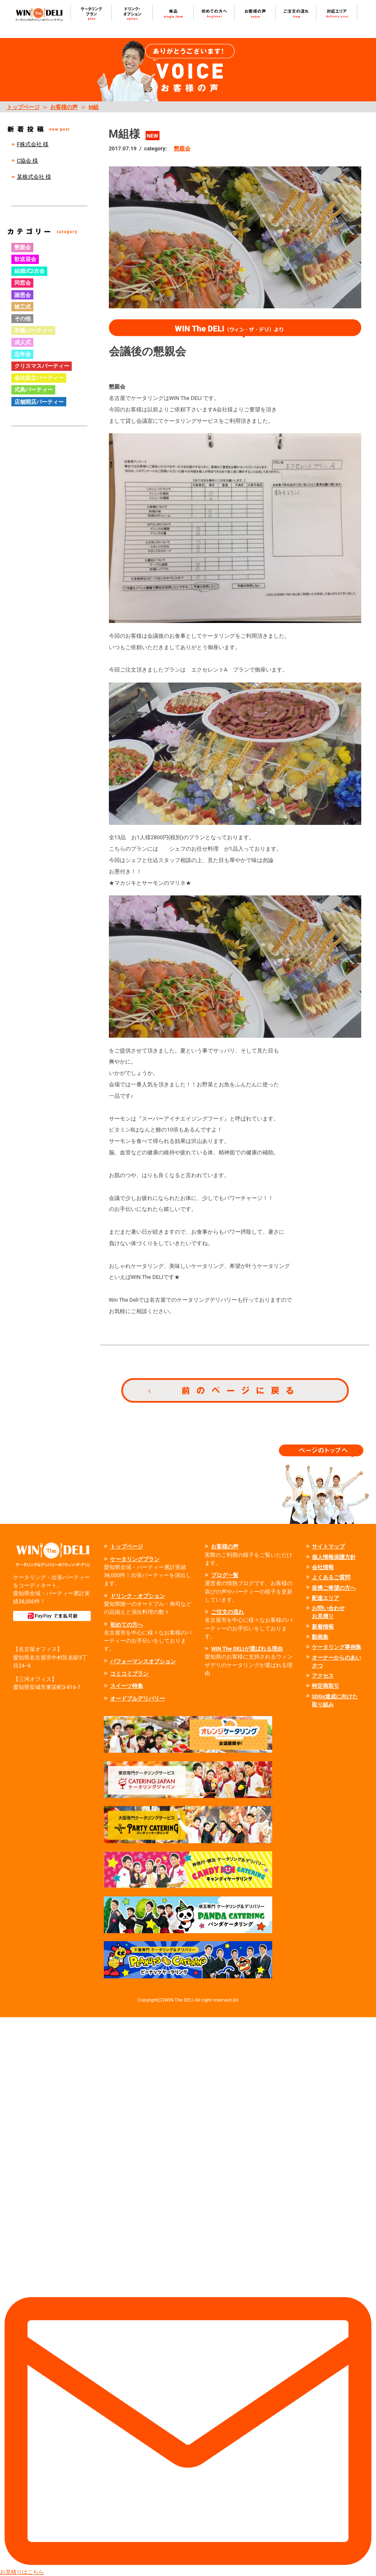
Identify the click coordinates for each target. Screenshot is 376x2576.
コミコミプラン (129, 1673)
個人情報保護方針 (334, 1557)
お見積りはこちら (188, 2296)
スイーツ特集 (126, 1686)
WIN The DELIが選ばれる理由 (246, 1649)
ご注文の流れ (227, 1612)
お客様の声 (64, 107)
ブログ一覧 (224, 1575)
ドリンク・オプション (137, 1596)
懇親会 (182, 148)
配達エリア (325, 1598)
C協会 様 (27, 161)
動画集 (320, 1637)
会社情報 (323, 1567)
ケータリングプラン (135, 1559)
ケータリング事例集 (336, 1647)
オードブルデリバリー (137, 1698)
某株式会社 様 (34, 177)
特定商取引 (325, 1686)
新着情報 (323, 1627)
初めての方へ (126, 1624)
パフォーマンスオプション (143, 1661)
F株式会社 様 (33, 144)
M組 (94, 107)
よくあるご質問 (331, 1577)
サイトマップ (328, 1546)
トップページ (23, 107)
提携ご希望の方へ (334, 1588)
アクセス (323, 1676)
